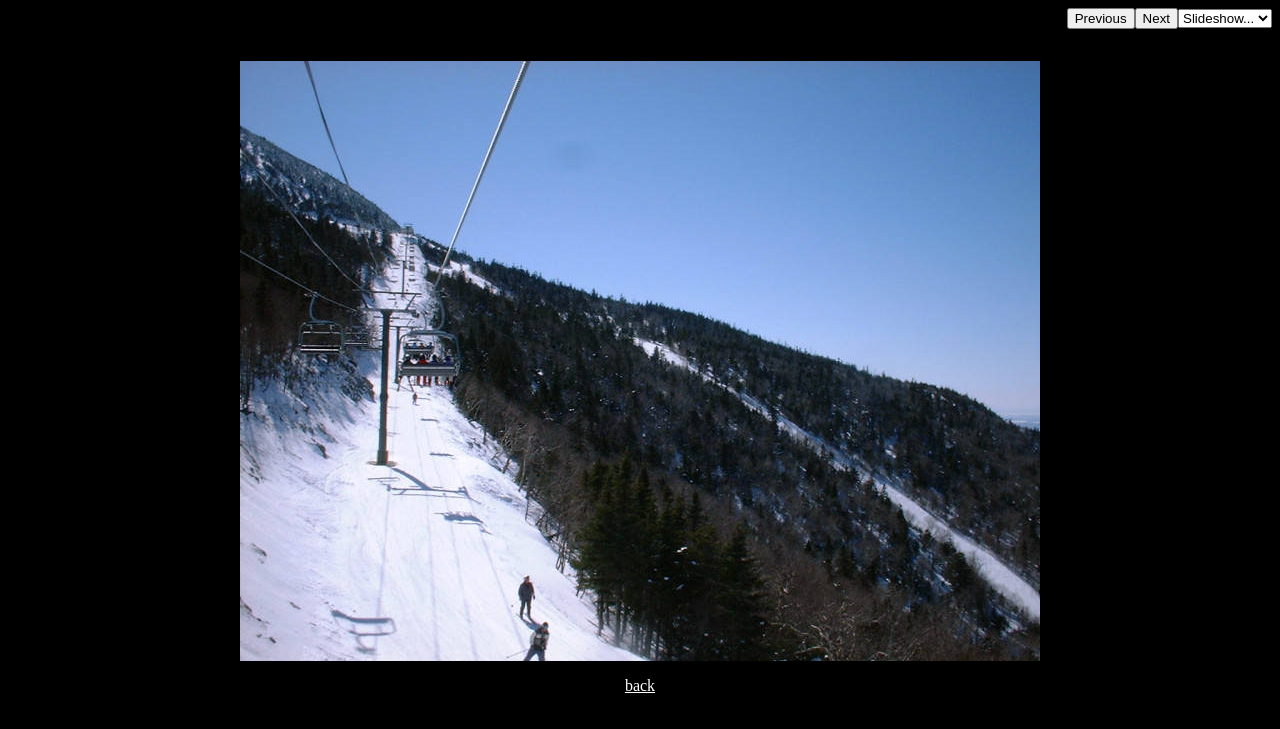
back (640, 685)
